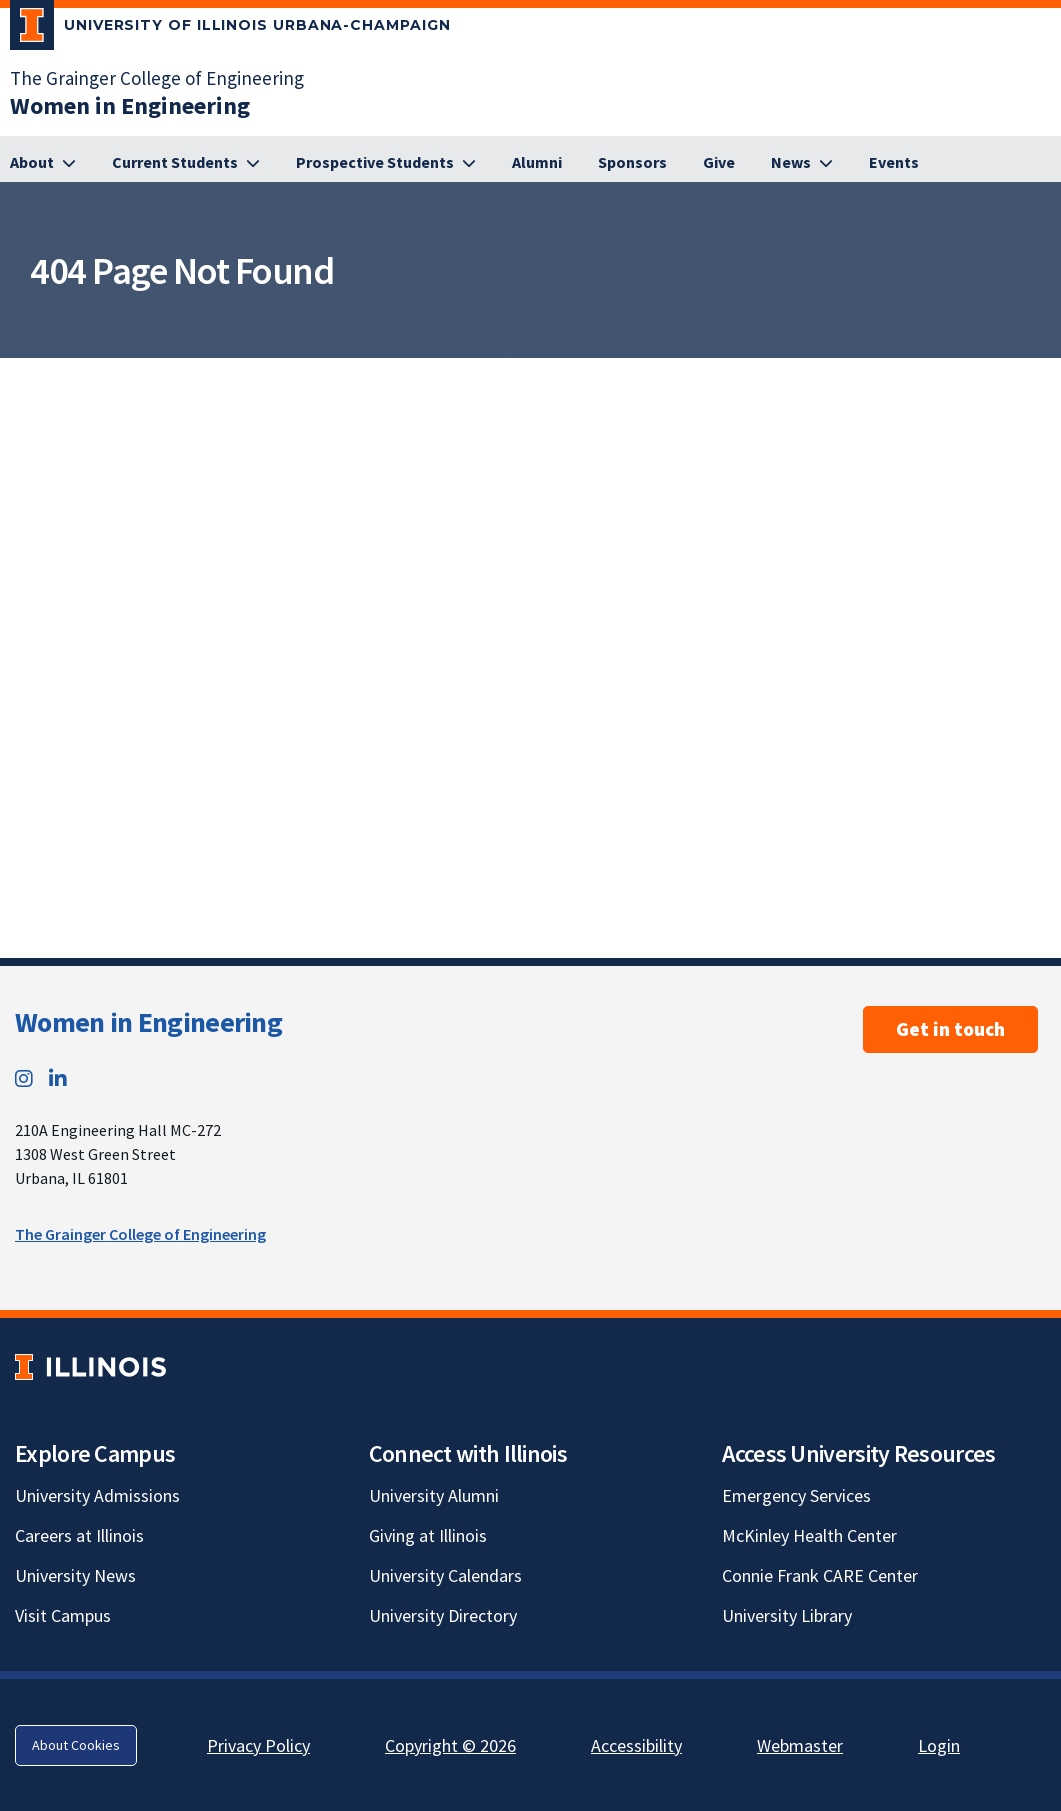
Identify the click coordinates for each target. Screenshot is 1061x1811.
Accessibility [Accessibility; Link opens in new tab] (636, 1745)
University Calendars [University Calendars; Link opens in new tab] (445, 1575)
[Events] (894, 163)
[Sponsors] (632, 163)
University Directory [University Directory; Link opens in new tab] (443, 1615)
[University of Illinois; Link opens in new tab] (90, 1366)
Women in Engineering (148, 1022)
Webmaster (800, 1745)
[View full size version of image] (1041, 379)
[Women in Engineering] (130, 105)
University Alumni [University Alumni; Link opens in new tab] (434, 1495)
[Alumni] (537, 163)
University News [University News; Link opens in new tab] (75, 1575)
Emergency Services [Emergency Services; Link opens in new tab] (796, 1495)
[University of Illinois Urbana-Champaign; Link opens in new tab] (230, 29)
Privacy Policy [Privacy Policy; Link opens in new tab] (258, 1745)
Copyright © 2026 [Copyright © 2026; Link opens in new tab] (450, 1745)
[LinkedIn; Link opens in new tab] (58, 1078)
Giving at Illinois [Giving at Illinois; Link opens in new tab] (428, 1535)
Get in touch (950, 1029)
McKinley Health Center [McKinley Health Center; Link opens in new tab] (809, 1535)
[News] (802, 163)
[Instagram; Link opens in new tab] (24, 1078)
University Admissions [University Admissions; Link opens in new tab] (97, 1495)
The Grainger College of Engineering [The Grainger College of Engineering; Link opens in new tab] (157, 78)
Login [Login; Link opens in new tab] (939, 1745)
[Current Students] (186, 163)
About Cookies (76, 1745)
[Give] (719, 163)
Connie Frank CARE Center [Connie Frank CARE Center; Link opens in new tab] (820, 1575)
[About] (43, 163)
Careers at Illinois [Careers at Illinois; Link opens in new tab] (79, 1535)
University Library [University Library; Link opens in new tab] (787, 1615)
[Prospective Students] (386, 163)
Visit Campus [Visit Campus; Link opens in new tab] (63, 1615)
